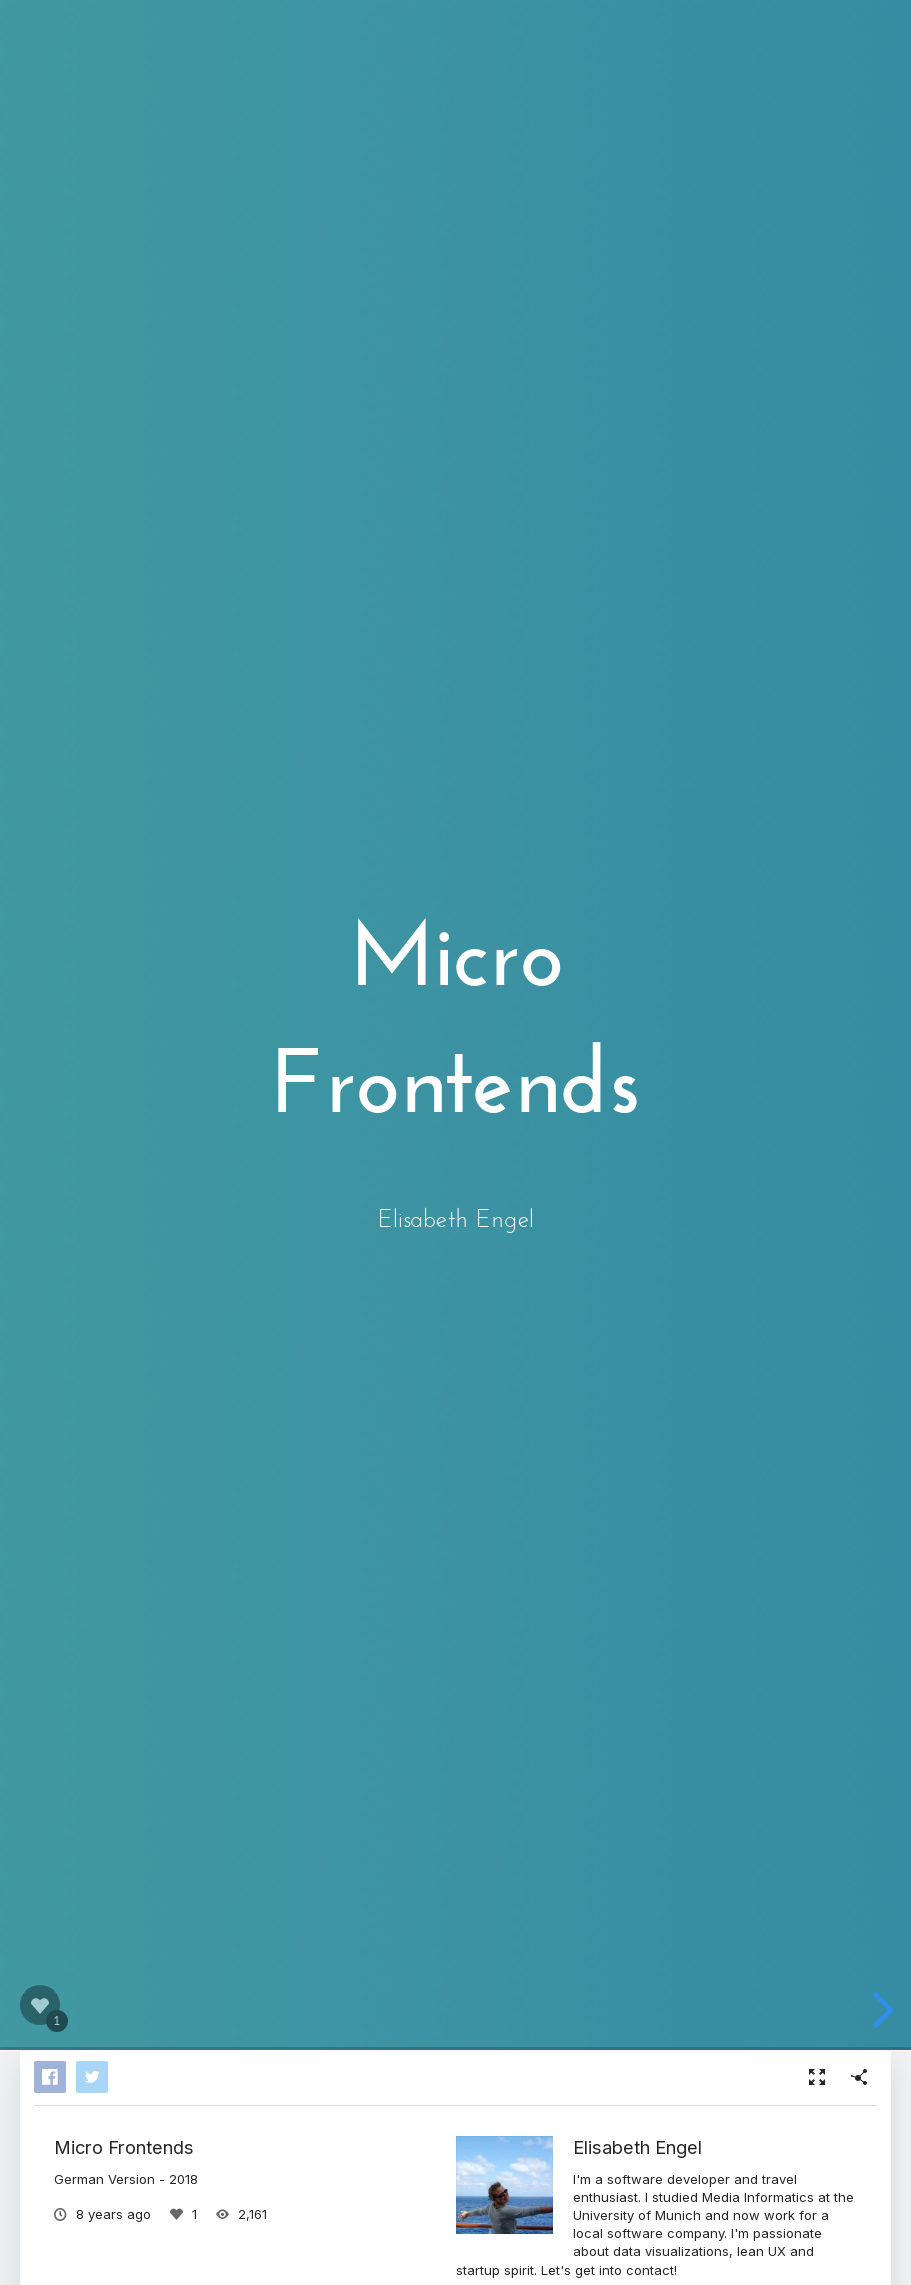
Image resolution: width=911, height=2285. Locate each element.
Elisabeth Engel (637, 2147)
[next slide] (879, 2010)
